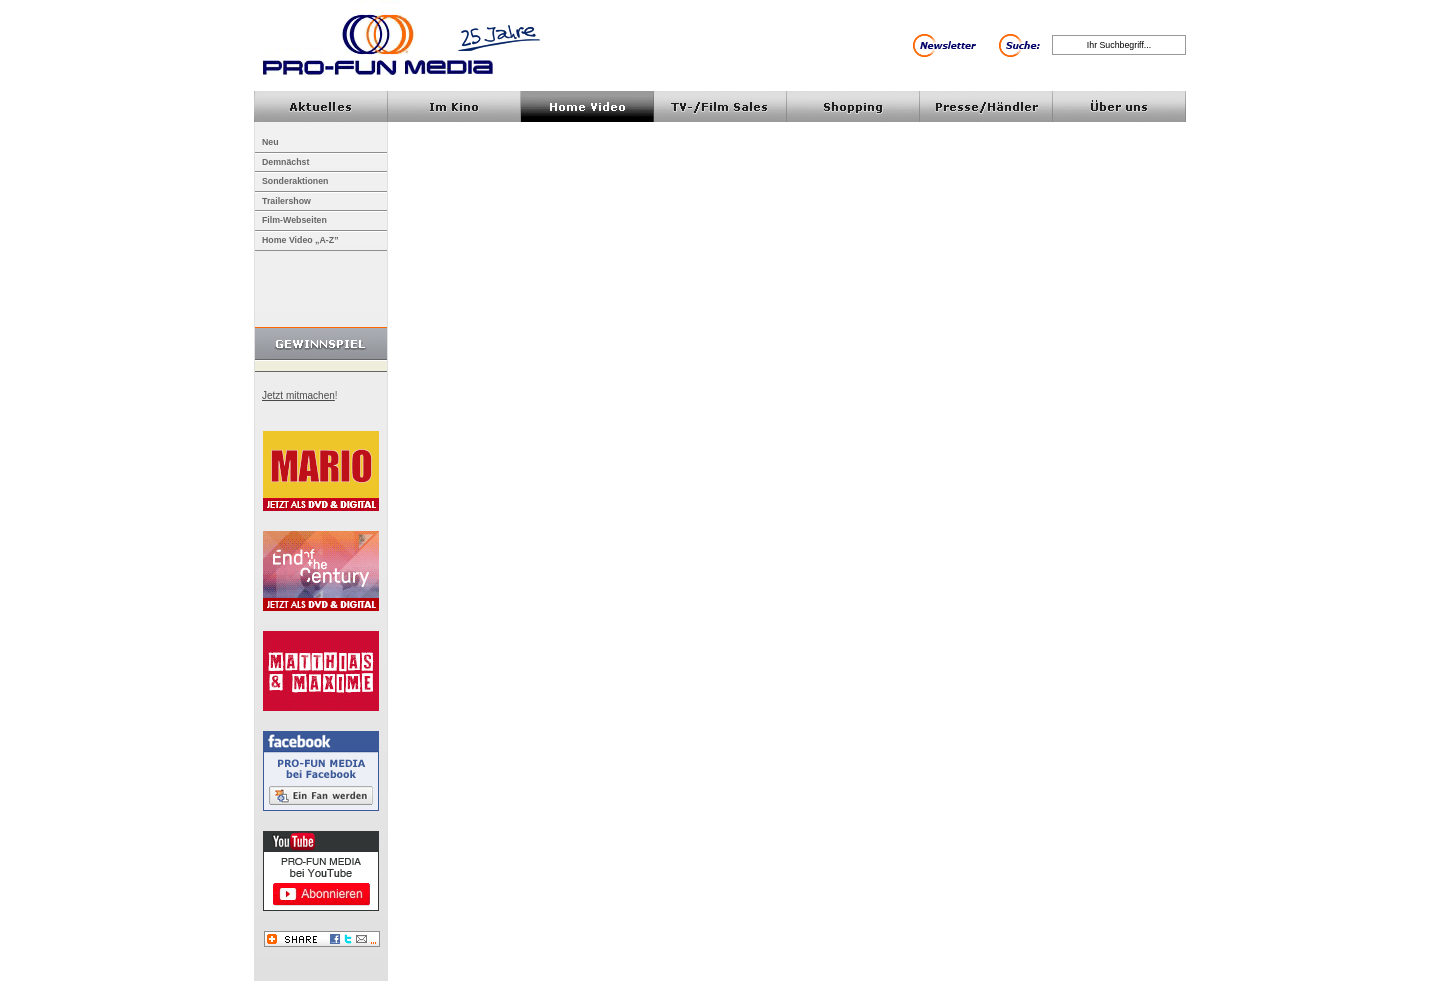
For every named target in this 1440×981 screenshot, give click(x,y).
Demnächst (285, 162)
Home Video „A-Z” (300, 240)
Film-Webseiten (294, 220)
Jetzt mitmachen (298, 395)
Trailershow (286, 201)
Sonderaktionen (295, 181)
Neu (270, 142)
